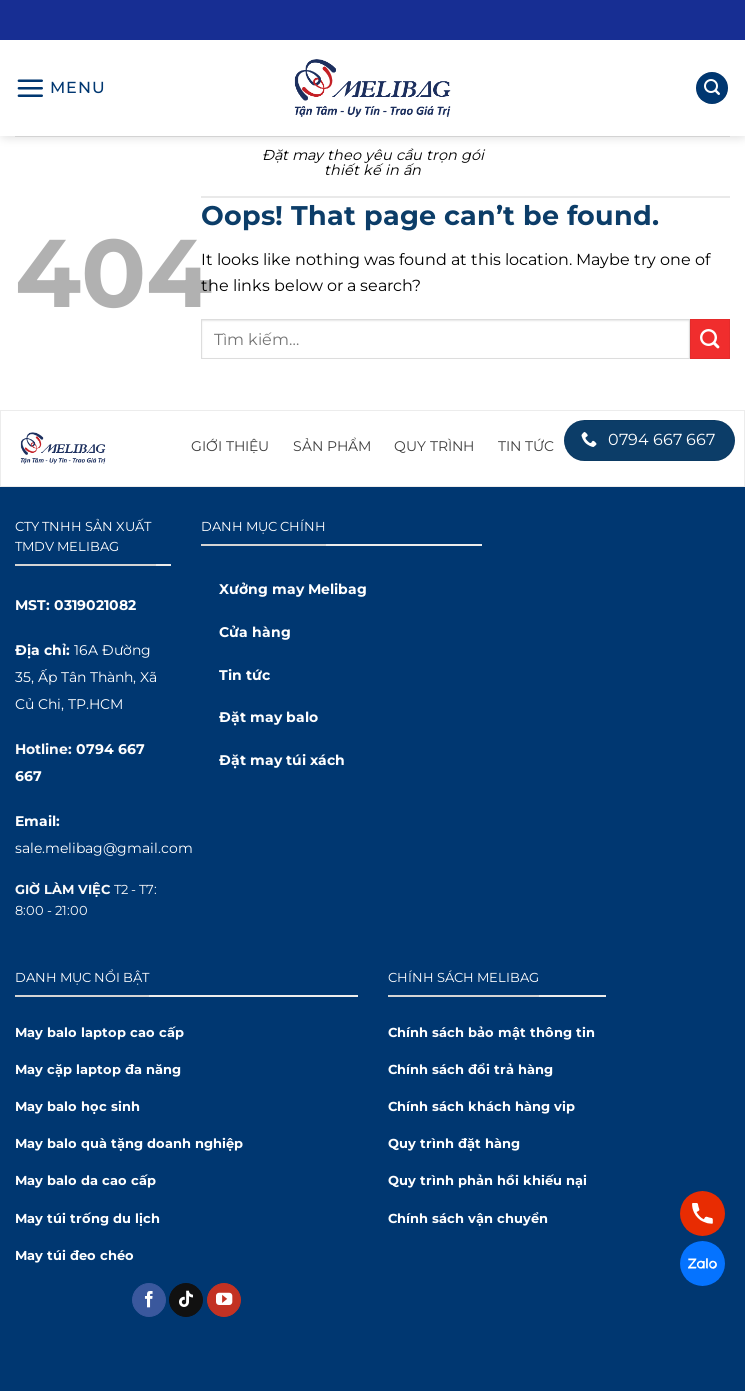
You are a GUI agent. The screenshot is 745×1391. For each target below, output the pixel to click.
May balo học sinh (77, 1106)
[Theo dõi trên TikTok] (186, 1300)
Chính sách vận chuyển (468, 1218)
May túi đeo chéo (74, 1255)
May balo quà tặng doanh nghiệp (129, 1143)
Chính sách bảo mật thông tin (491, 1032)
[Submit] (710, 339)
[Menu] (60, 88)
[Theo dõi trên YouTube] (224, 1300)
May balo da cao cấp (85, 1180)
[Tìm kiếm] (712, 88)
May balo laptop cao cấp (99, 1032)
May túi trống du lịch (87, 1218)
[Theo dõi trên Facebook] (149, 1300)
